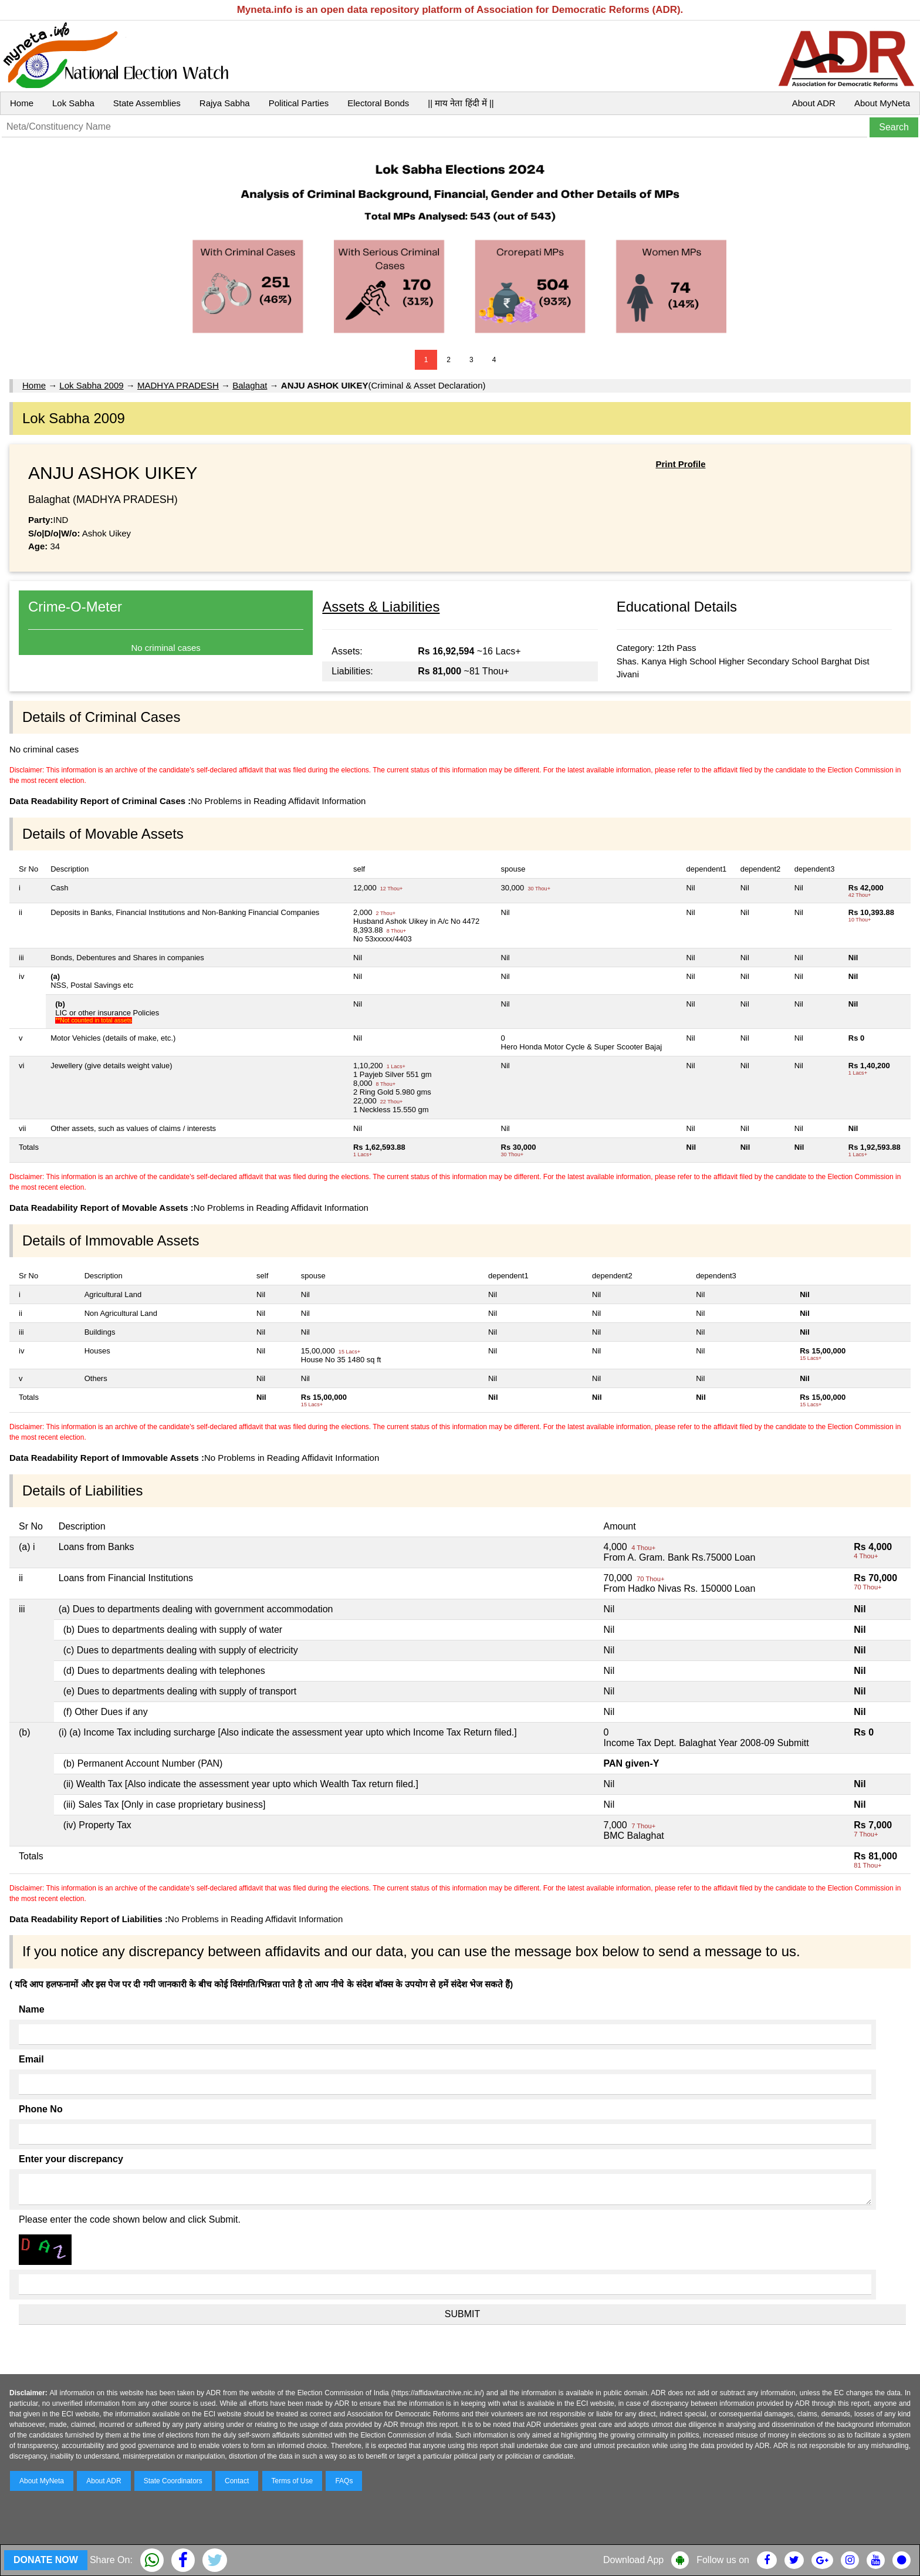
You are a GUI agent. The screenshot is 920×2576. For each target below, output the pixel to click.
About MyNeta (882, 103)
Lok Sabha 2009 (91, 385)
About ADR (814, 103)
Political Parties (299, 103)
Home (21, 103)
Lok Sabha (73, 103)
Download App (633, 2560)
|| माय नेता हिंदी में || (460, 103)
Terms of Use (292, 2481)
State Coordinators (173, 2481)
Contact (237, 2481)
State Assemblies (147, 103)
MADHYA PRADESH (178, 385)
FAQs (344, 2481)
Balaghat (249, 385)
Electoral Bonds (378, 103)
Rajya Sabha (224, 103)
